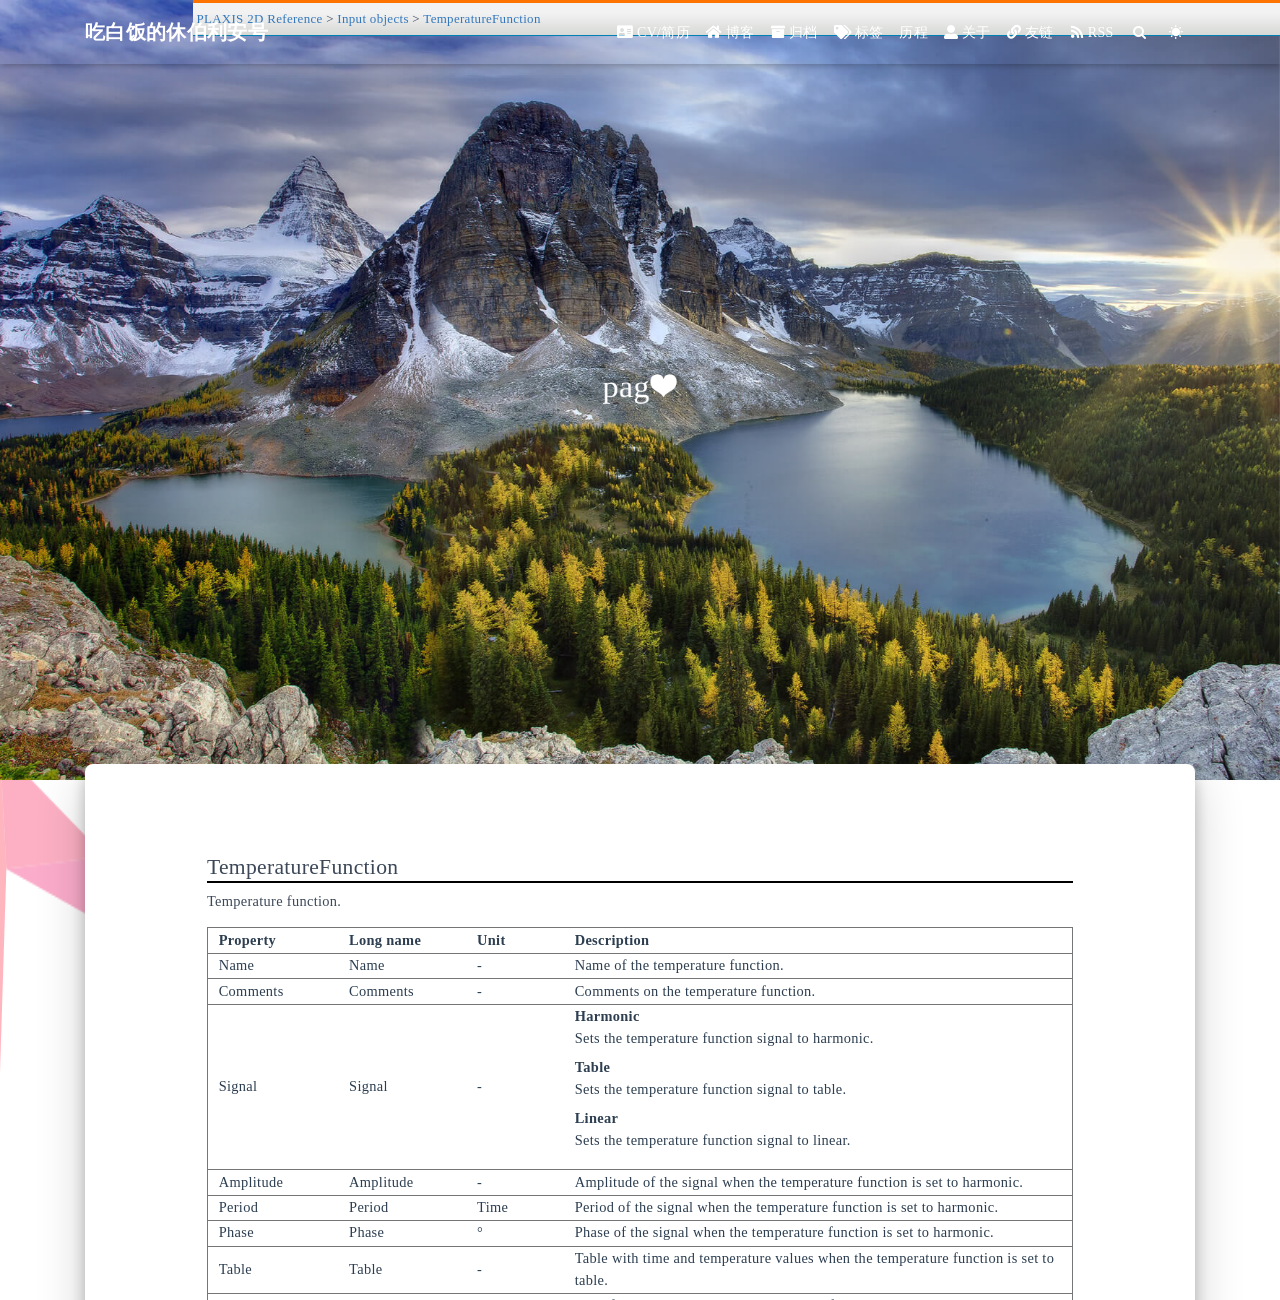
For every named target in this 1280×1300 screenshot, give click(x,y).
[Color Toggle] (1176, 32)
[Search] (1140, 32)
